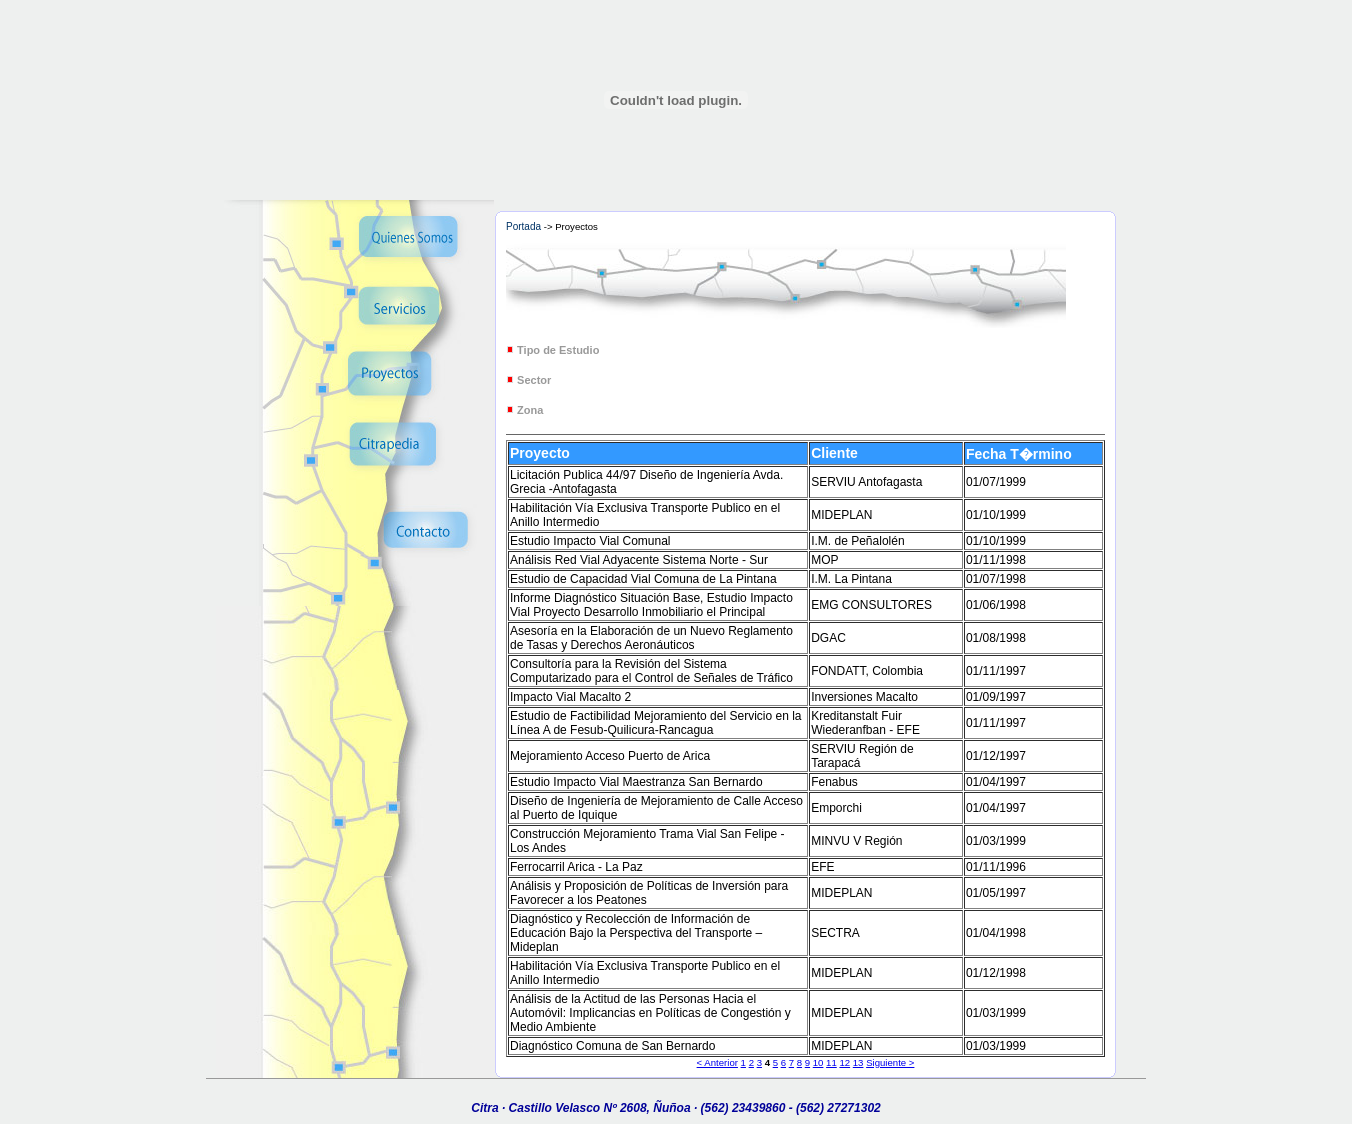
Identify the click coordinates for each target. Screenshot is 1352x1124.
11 (831, 1062)
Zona (530, 410)
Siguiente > (890, 1062)
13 (858, 1062)
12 (844, 1062)
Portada (523, 226)
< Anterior (717, 1062)
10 (818, 1062)
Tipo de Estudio (558, 350)
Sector (534, 380)
